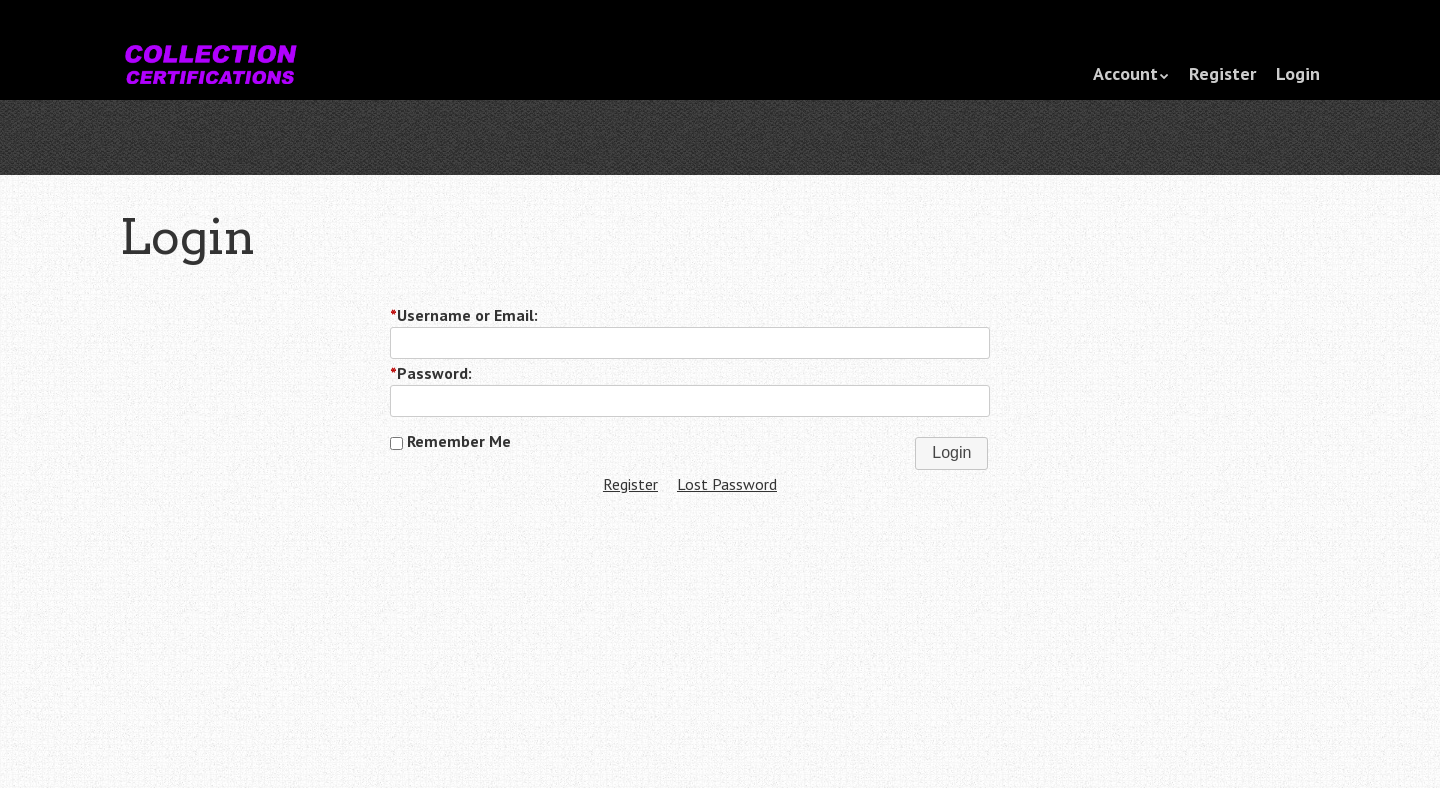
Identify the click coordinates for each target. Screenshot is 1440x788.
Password (429, 373)
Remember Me (450, 441)
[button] (951, 453)
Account (1125, 73)
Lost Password (727, 484)
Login (1298, 73)
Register (1222, 73)
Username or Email (462, 315)
